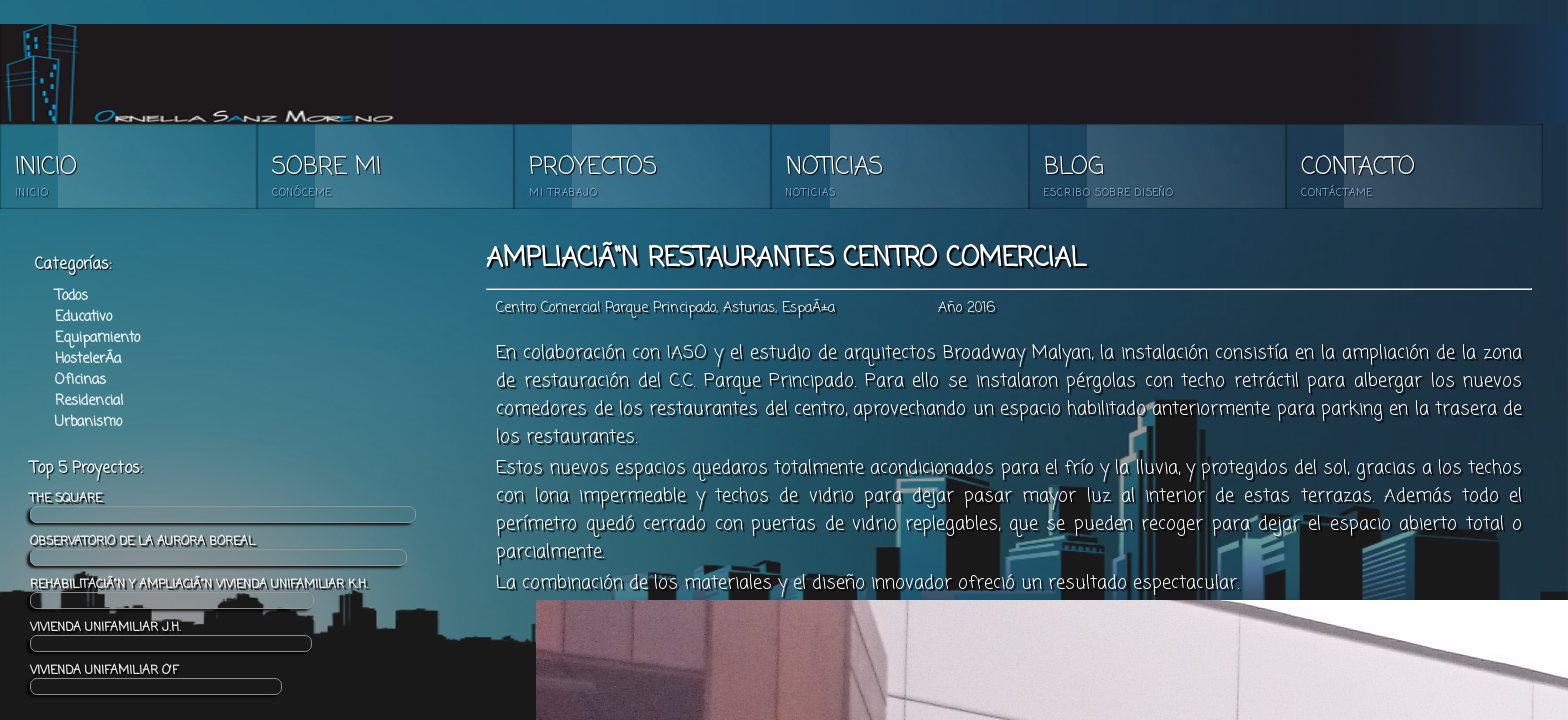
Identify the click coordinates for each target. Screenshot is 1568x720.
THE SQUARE (223, 506)
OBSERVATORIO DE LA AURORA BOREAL (218, 549)
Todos (71, 296)
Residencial (89, 401)
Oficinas (80, 380)
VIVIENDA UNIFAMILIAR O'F (156, 678)
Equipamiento (97, 338)
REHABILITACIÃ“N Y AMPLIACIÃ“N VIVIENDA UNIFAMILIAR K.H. (199, 592)
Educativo (83, 317)
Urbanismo (88, 422)
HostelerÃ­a (88, 359)
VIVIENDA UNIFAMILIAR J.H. (171, 635)
